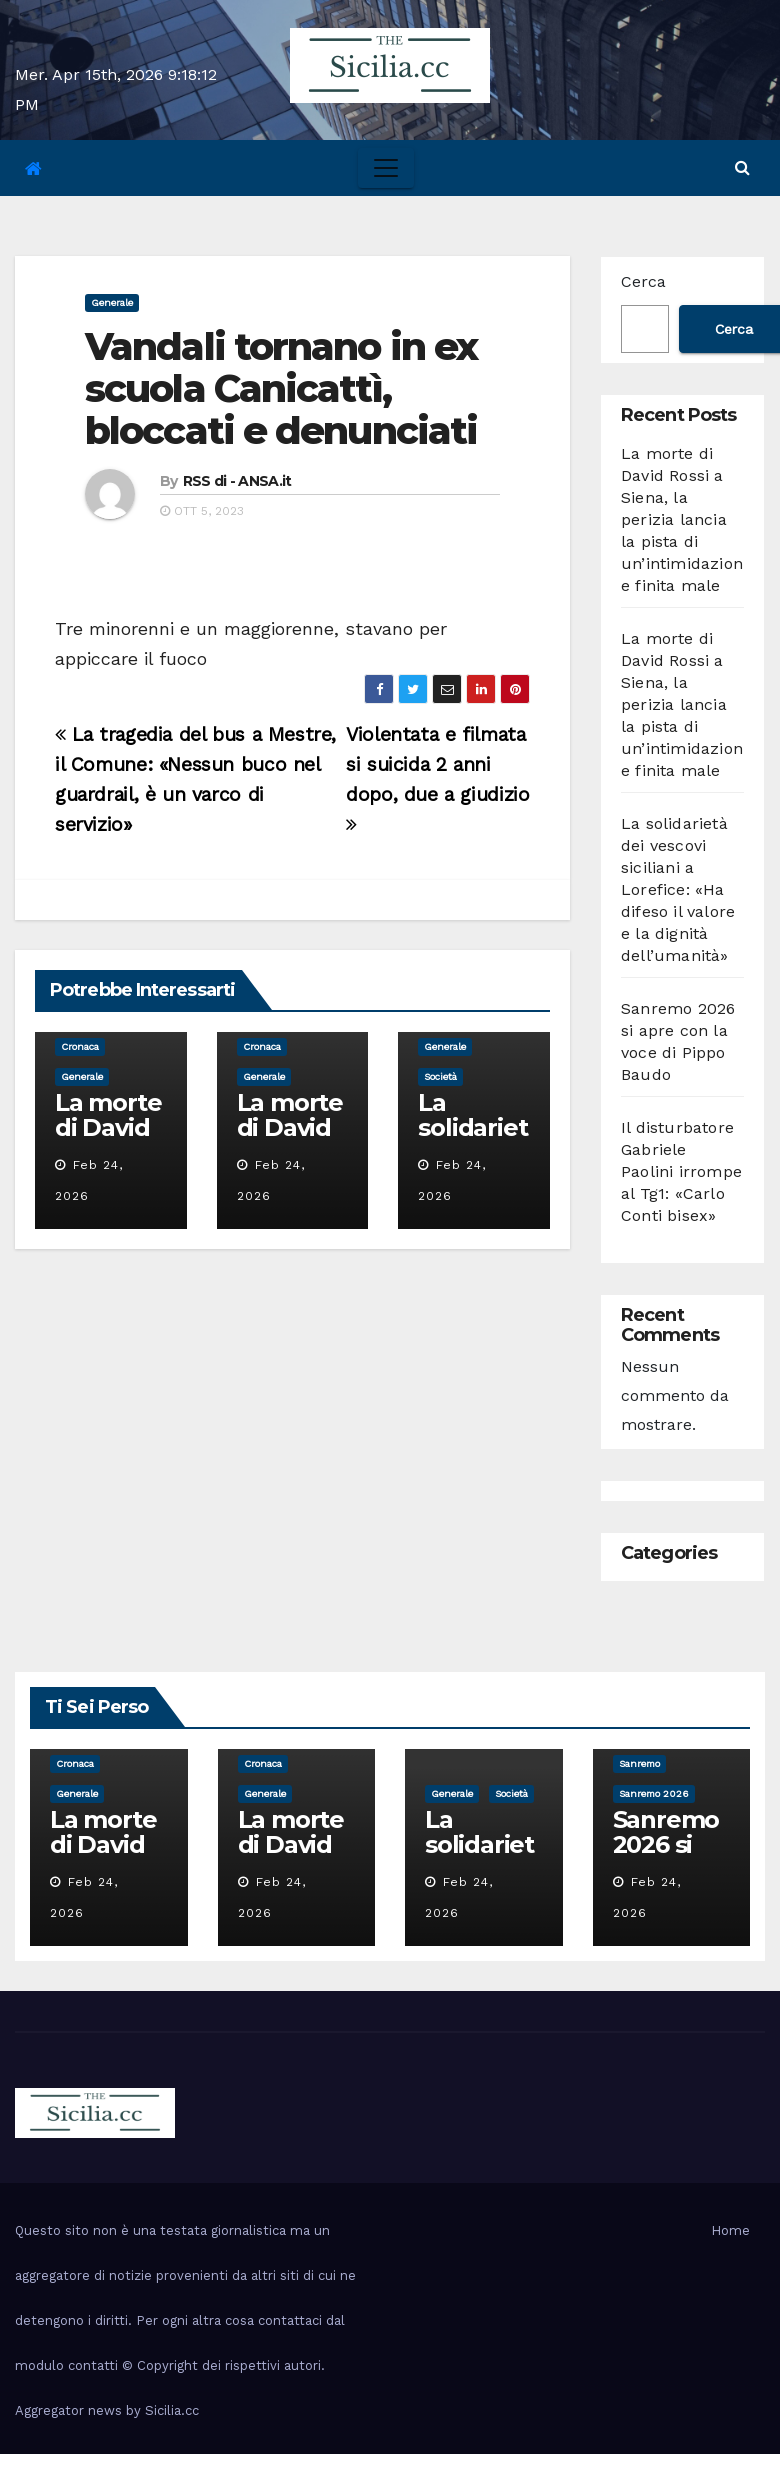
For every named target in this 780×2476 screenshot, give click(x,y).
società (440, 1076)
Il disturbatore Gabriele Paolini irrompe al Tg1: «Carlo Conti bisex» (681, 1171)
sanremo (639, 1763)
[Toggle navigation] (386, 168)
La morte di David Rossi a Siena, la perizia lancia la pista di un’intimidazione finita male (682, 519)
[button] (742, 167)
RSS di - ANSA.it (237, 481)
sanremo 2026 (654, 1793)
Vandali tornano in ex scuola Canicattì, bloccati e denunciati (281, 388)
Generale (112, 302)
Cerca (643, 281)
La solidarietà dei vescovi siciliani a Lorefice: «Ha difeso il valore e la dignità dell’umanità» (678, 889)
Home (730, 2230)
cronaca (80, 1046)
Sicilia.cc (172, 2410)
